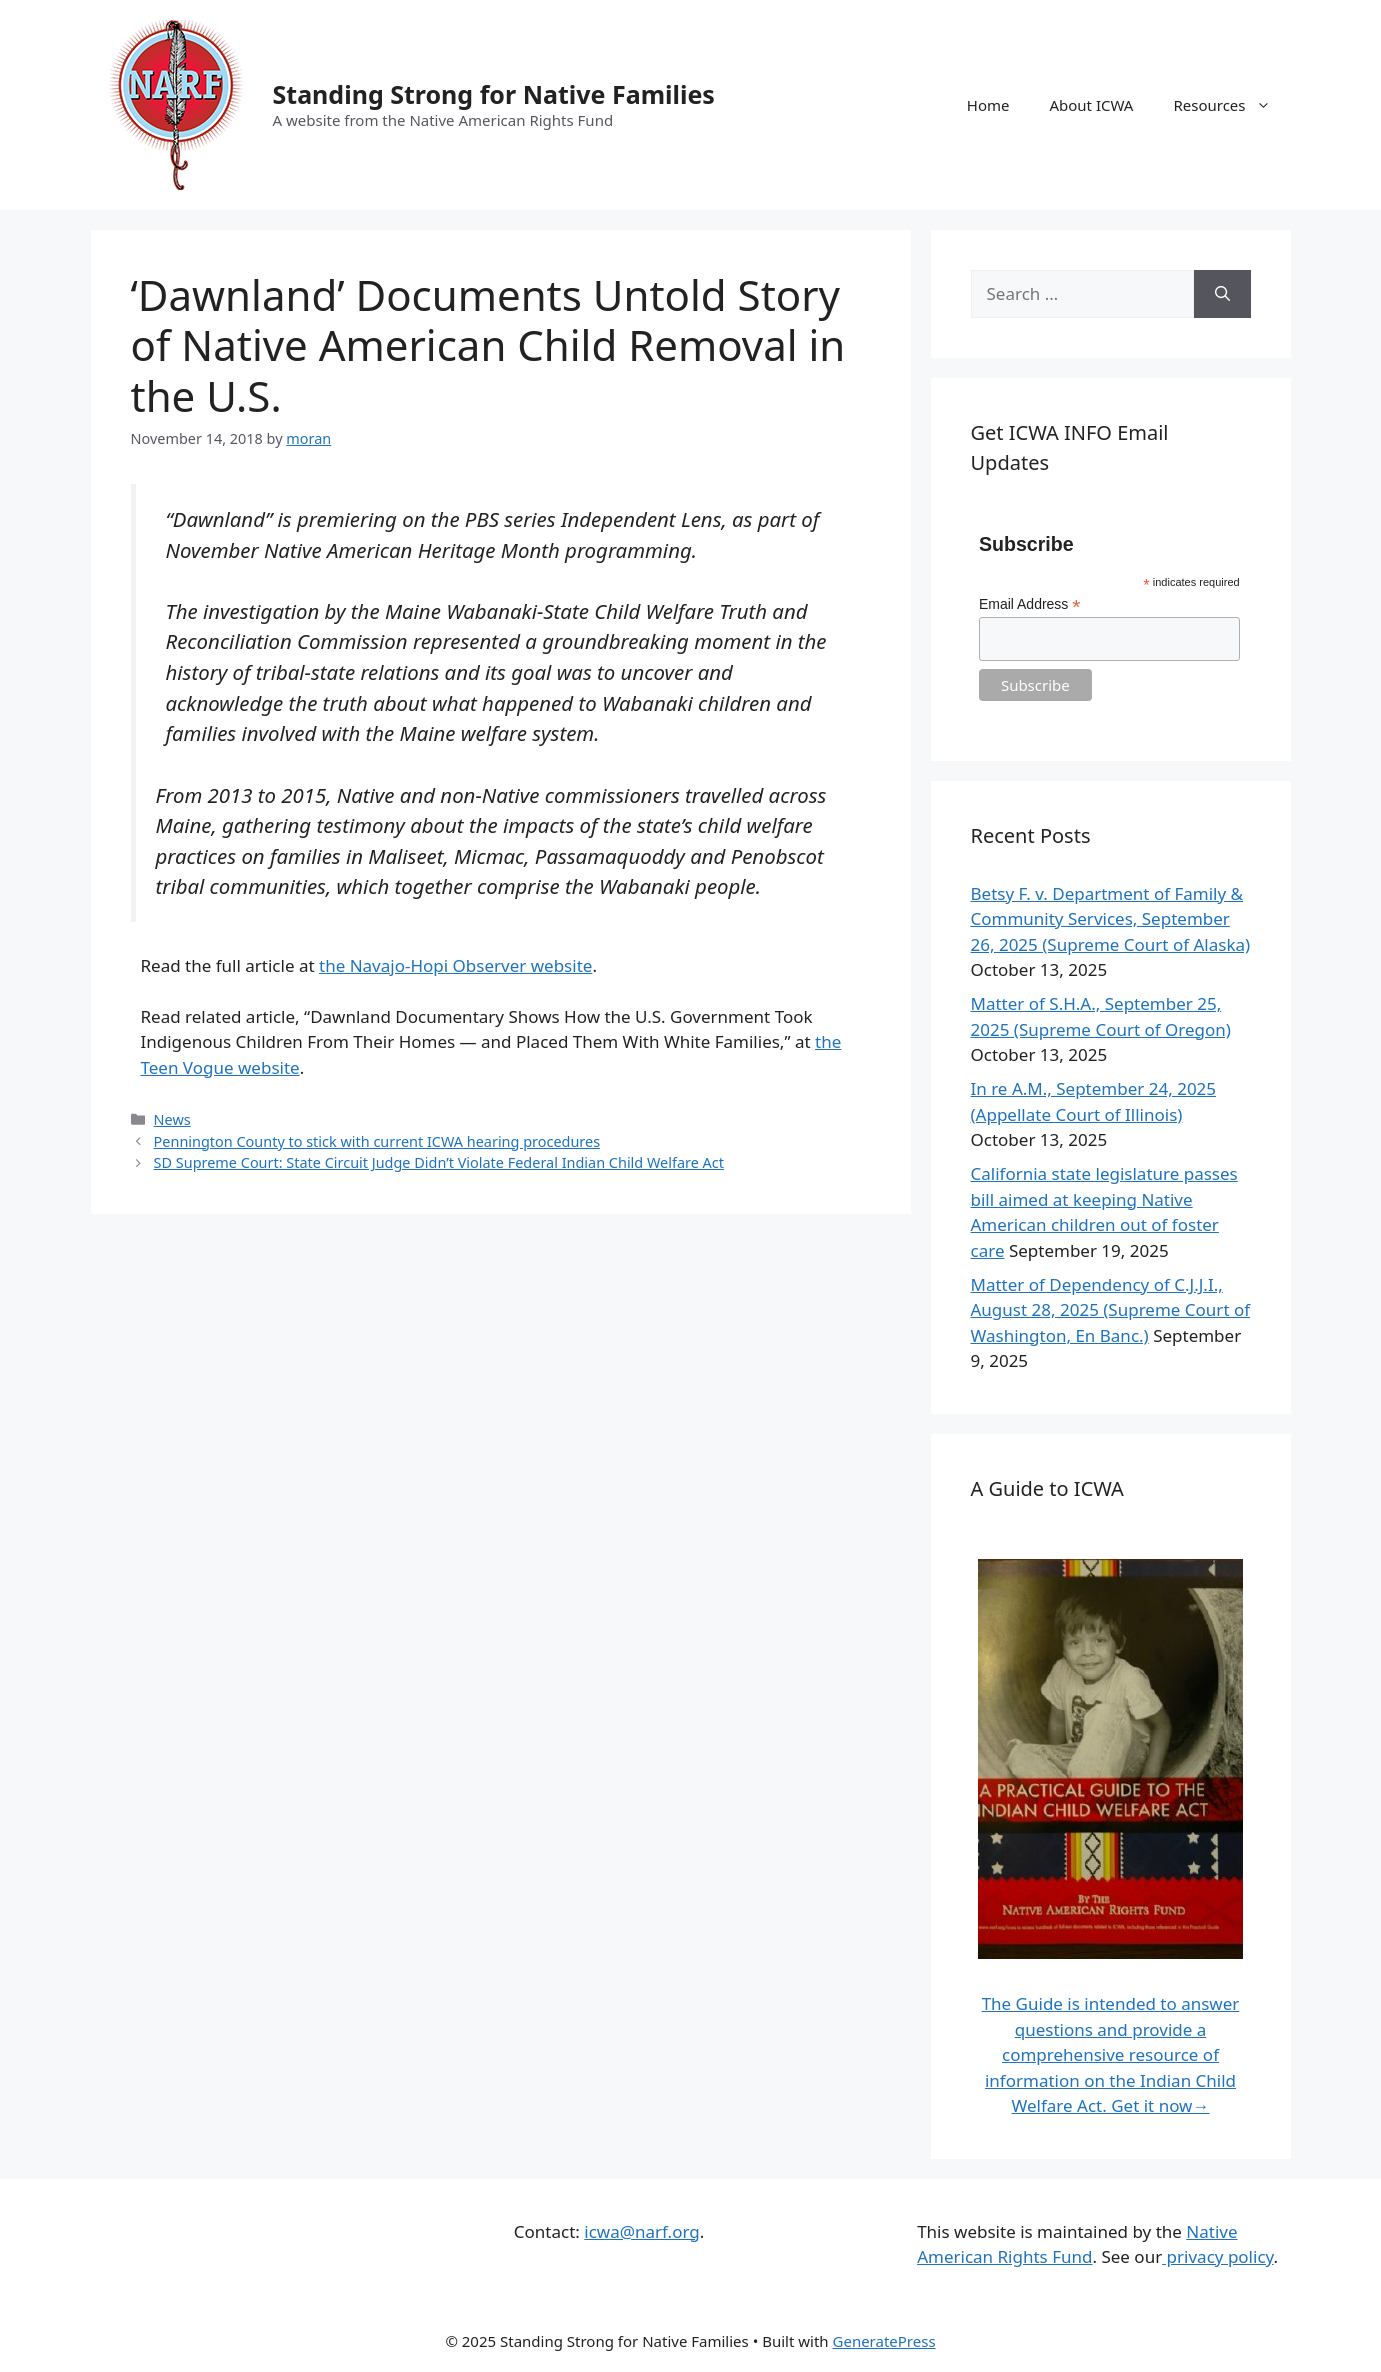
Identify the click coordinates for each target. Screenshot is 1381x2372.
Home (988, 105)
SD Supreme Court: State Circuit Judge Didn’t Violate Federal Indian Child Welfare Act (439, 1162)
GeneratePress (884, 2341)
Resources (1231, 105)
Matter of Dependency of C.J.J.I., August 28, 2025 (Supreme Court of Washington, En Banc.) (1111, 1310)
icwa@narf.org (641, 2231)
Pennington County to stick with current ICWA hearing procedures (377, 1141)
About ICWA (1091, 105)
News (172, 1119)
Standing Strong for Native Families (494, 94)
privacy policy (1217, 2256)
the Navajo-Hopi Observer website (455, 965)
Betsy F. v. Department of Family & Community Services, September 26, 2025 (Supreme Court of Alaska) (1111, 919)
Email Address (1030, 604)
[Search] (1222, 294)
